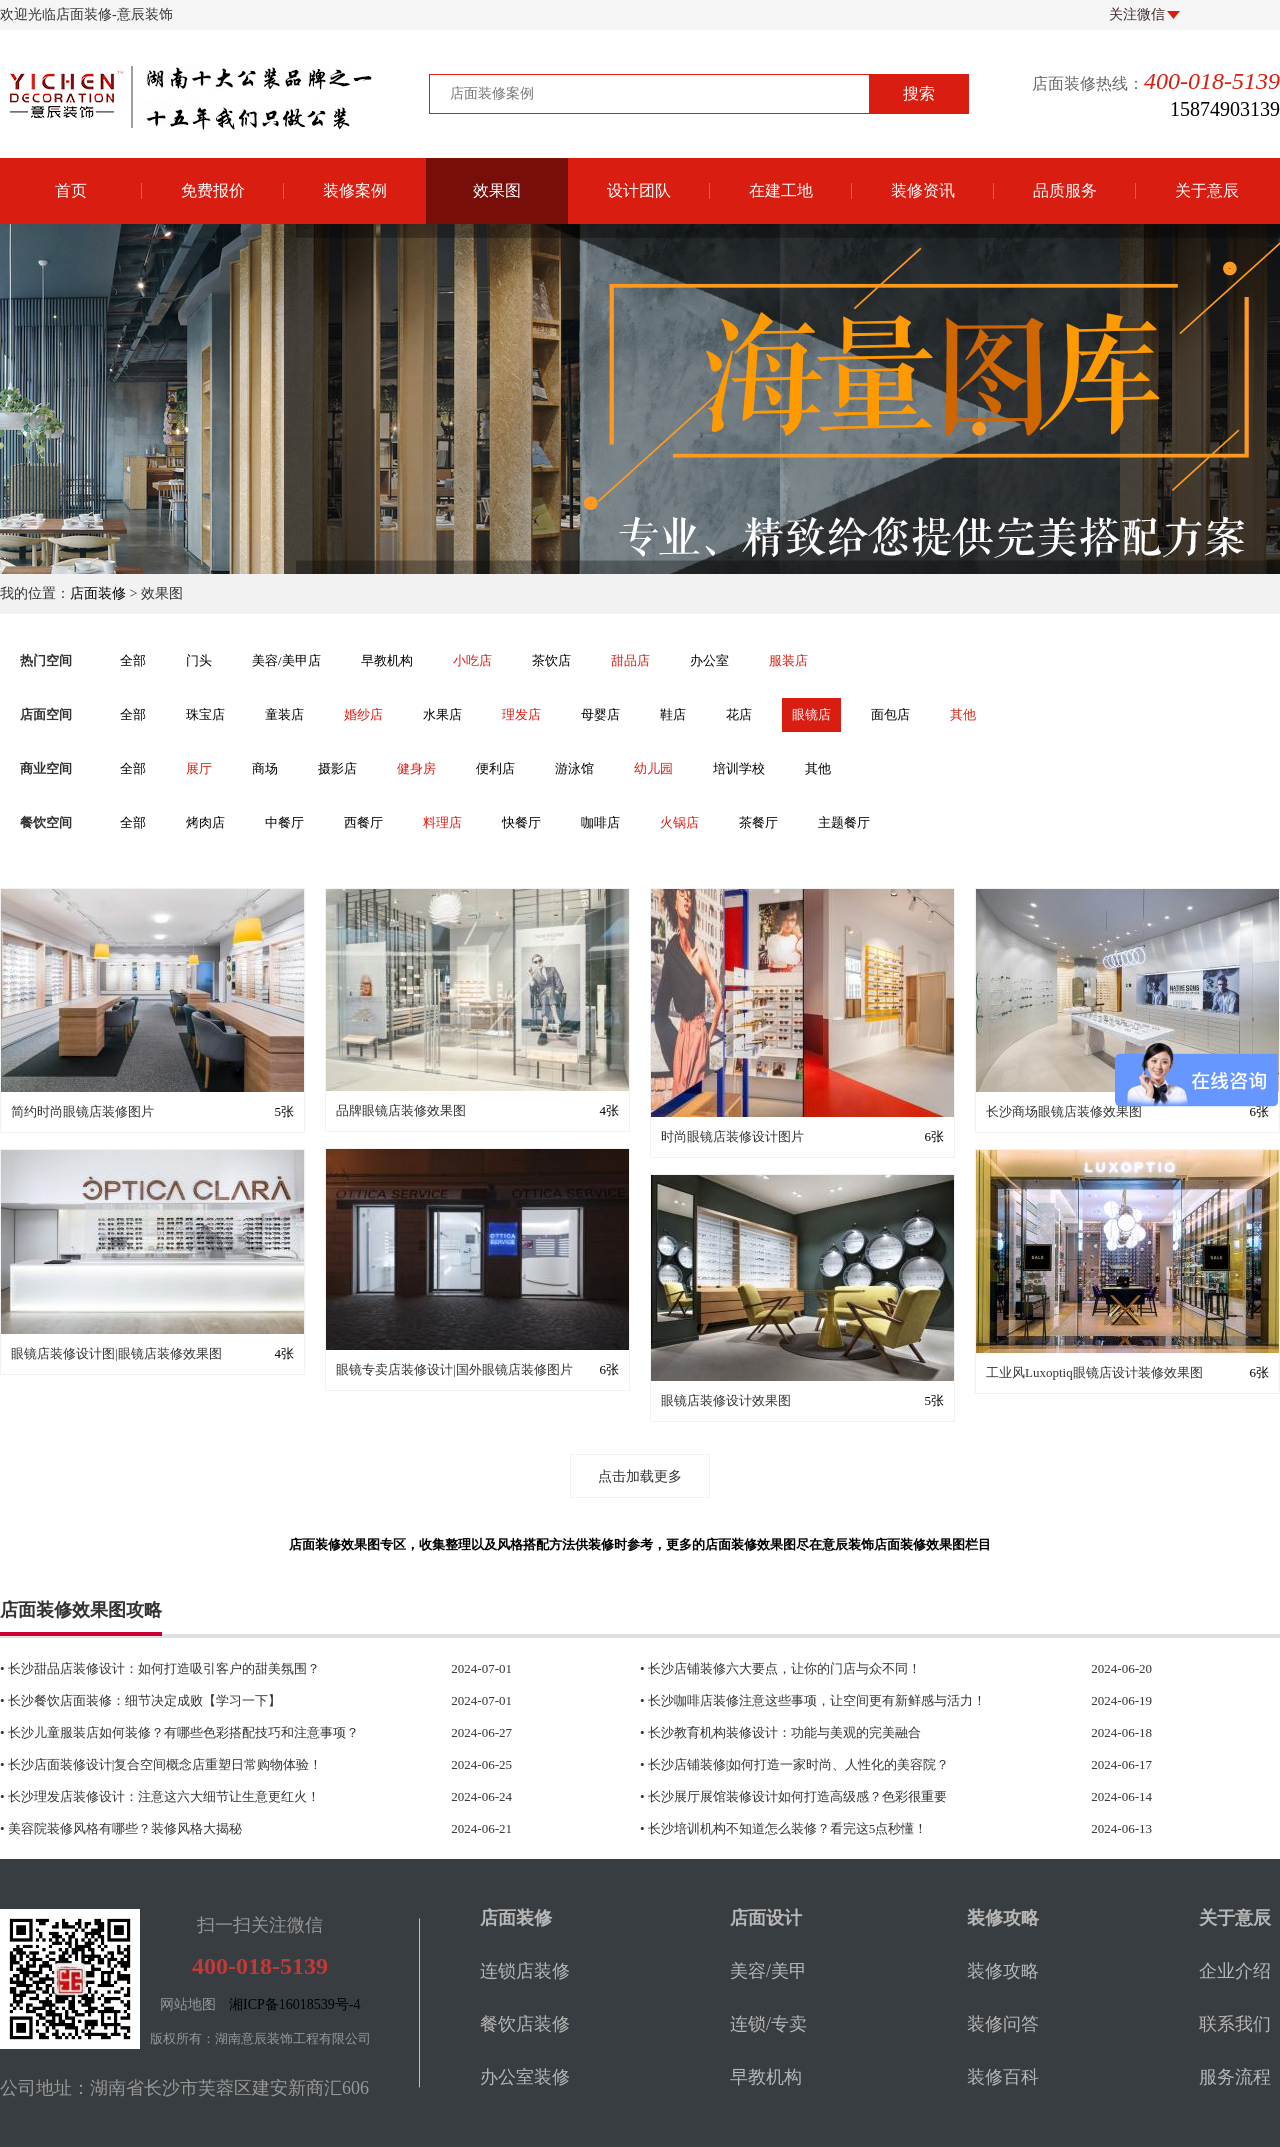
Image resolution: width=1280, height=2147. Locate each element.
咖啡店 (600, 822)
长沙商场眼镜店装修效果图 (1064, 1111)
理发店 (521, 714)
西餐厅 (363, 822)
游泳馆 (574, 768)
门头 (199, 660)
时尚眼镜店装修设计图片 (732, 1136)
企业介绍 (1235, 1971)
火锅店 (679, 822)
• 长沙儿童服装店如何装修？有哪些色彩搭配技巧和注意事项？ (216, 1733)
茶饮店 (551, 660)
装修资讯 (923, 190)
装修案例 (355, 190)
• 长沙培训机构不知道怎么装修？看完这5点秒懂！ (856, 1829)
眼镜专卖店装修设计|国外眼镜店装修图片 (454, 1369)
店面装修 (98, 593)
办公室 (709, 660)
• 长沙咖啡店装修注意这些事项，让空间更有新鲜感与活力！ (856, 1701)
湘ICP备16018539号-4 (294, 2004)
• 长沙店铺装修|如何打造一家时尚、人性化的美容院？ (856, 1765)
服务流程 (1235, 2077)
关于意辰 (1207, 190)
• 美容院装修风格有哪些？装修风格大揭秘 (216, 1829)
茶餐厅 (758, 822)
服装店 (788, 660)
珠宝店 (205, 714)
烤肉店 (205, 822)
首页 (71, 190)
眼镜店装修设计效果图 (726, 1400)
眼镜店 (811, 714)
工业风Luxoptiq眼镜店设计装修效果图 (1094, 1372)
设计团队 (639, 190)
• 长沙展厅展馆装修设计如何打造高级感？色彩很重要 (856, 1797)
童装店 (284, 714)
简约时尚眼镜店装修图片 (82, 1111)
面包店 (890, 714)
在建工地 (781, 190)
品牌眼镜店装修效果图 (401, 1110)
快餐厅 (521, 822)
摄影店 (337, 768)
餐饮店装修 (525, 2024)
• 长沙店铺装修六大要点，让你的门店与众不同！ (856, 1669)
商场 (265, 768)
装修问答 (1003, 2024)
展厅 (199, 768)
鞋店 (673, 714)
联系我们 (1235, 2024)
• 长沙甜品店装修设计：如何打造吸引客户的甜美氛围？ (216, 1669)
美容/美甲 (768, 1971)
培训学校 (739, 768)
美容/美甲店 (286, 660)
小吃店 (472, 660)
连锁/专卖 (768, 2024)
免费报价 (213, 190)
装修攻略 (1003, 1971)
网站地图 (188, 2004)
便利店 (495, 768)
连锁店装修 (525, 1971)
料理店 (442, 822)
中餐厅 (284, 822)
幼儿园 (653, 768)
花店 (739, 714)
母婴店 (600, 714)
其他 (963, 714)
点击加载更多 (640, 1476)
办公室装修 (525, 2077)
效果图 (497, 190)
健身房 (416, 768)
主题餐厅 (844, 822)
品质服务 (1065, 190)
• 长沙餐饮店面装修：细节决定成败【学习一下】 (216, 1701)
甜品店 (630, 660)
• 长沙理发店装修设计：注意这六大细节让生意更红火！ (216, 1797)
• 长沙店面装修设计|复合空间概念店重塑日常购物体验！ (216, 1765)
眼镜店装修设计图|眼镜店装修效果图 (116, 1353)
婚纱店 (363, 714)
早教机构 (387, 660)
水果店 (442, 714)
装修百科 (1003, 2077)
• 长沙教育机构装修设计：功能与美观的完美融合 (856, 1733)
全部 (133, 660)
